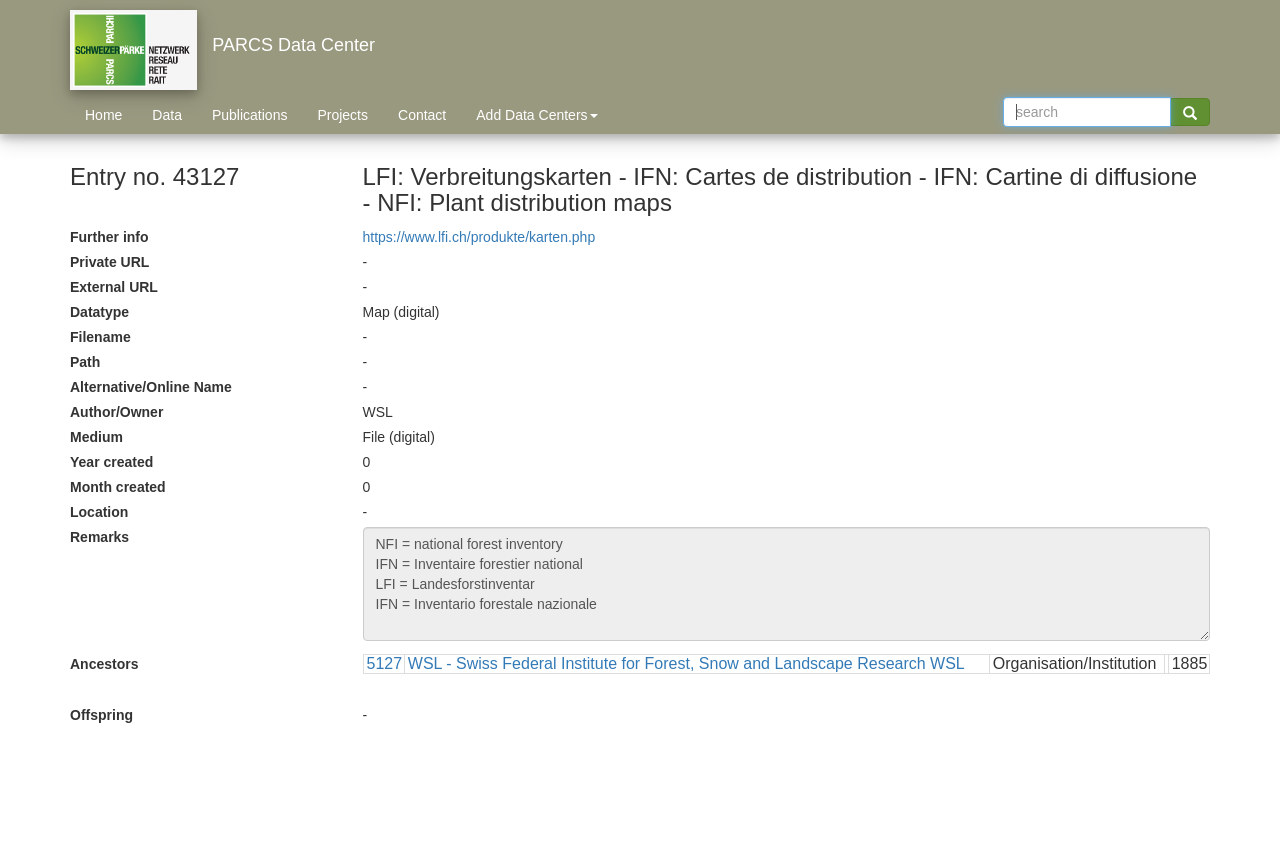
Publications (250, 115)
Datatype (99, 312)
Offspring (101, 715)
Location (99, 512)
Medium (96, 437)
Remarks (99, 537)
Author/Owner (116, 412)
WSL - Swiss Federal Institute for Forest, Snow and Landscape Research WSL (686, 663)
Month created (118, 487)
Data (167, 115)
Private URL (109, 262)
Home (103, 115)
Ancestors (104, 664)
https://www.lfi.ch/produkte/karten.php (479, 237)
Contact (422, 115)
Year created (111, 462)
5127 (385, 663)
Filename (100, 337)
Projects (342, 115)
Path (85, 362)
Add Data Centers (536, 115)
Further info (109, 237)
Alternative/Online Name (151, 387)
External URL (114, 287)
